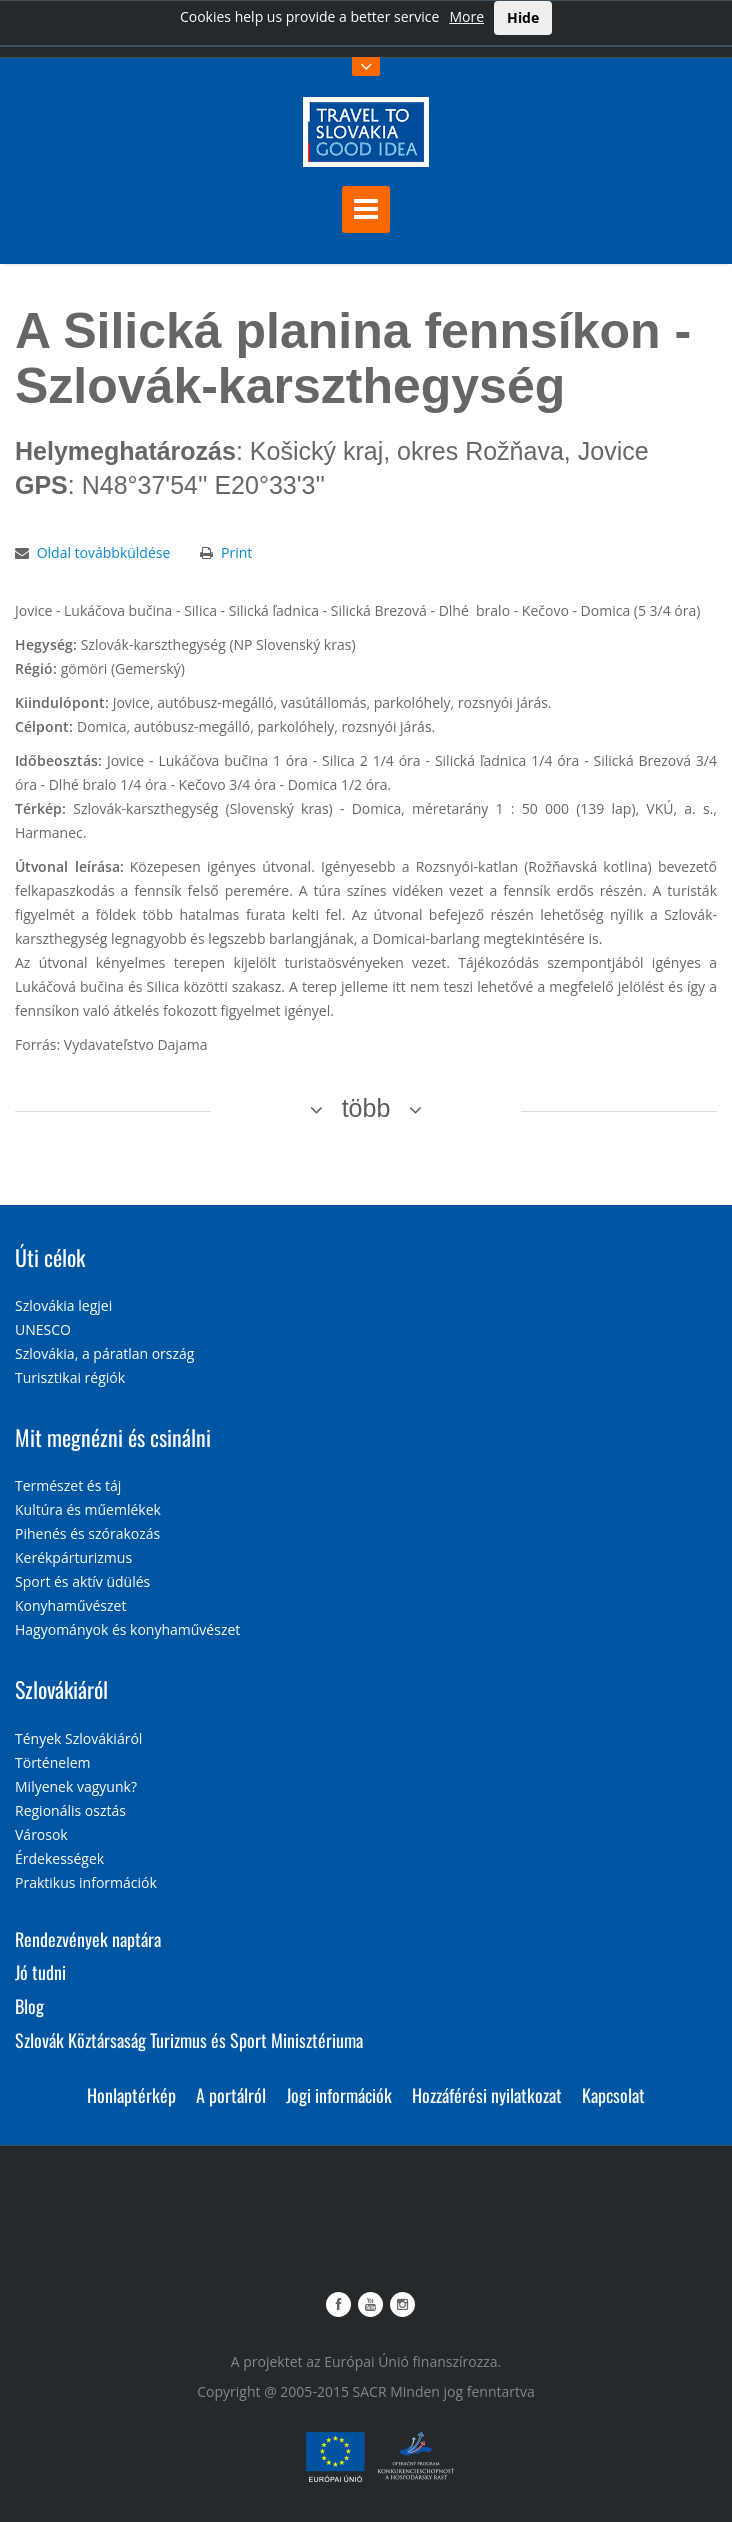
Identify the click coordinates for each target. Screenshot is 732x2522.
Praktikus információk (86, 1882)
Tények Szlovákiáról (78, 1738)
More (466, 16)
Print (236, 552)
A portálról (231, 2095)
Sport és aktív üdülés (82, 1581)
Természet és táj (68, 1485)
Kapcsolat (613, 2095)
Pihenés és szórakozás (87, 1533)
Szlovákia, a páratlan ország (104, 1353)
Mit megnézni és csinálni (113, 1437)
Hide (523, 17)
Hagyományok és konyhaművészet (127, 1629)
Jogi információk (339, 2095)
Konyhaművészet (70, 1605)
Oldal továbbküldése (104, 552)
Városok (41, 1834)
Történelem (53, 1762)
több (366, 1108)
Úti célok (50, 1257)
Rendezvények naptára (88, 1939)
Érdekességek (59, 1858)
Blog (29, 2006)
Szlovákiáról (61, 1689)
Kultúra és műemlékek (88, 1509)
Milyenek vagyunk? (76, 1786)
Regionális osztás (70, 1810)
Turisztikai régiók (70, 1377)
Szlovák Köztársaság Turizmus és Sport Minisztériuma (189, 2040)
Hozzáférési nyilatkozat (487, 2095)
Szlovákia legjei (63, 1305)
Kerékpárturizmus (73, 1557)
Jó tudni (40, 1972)
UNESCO (43, 1329)
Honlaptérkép (131, 2095)
